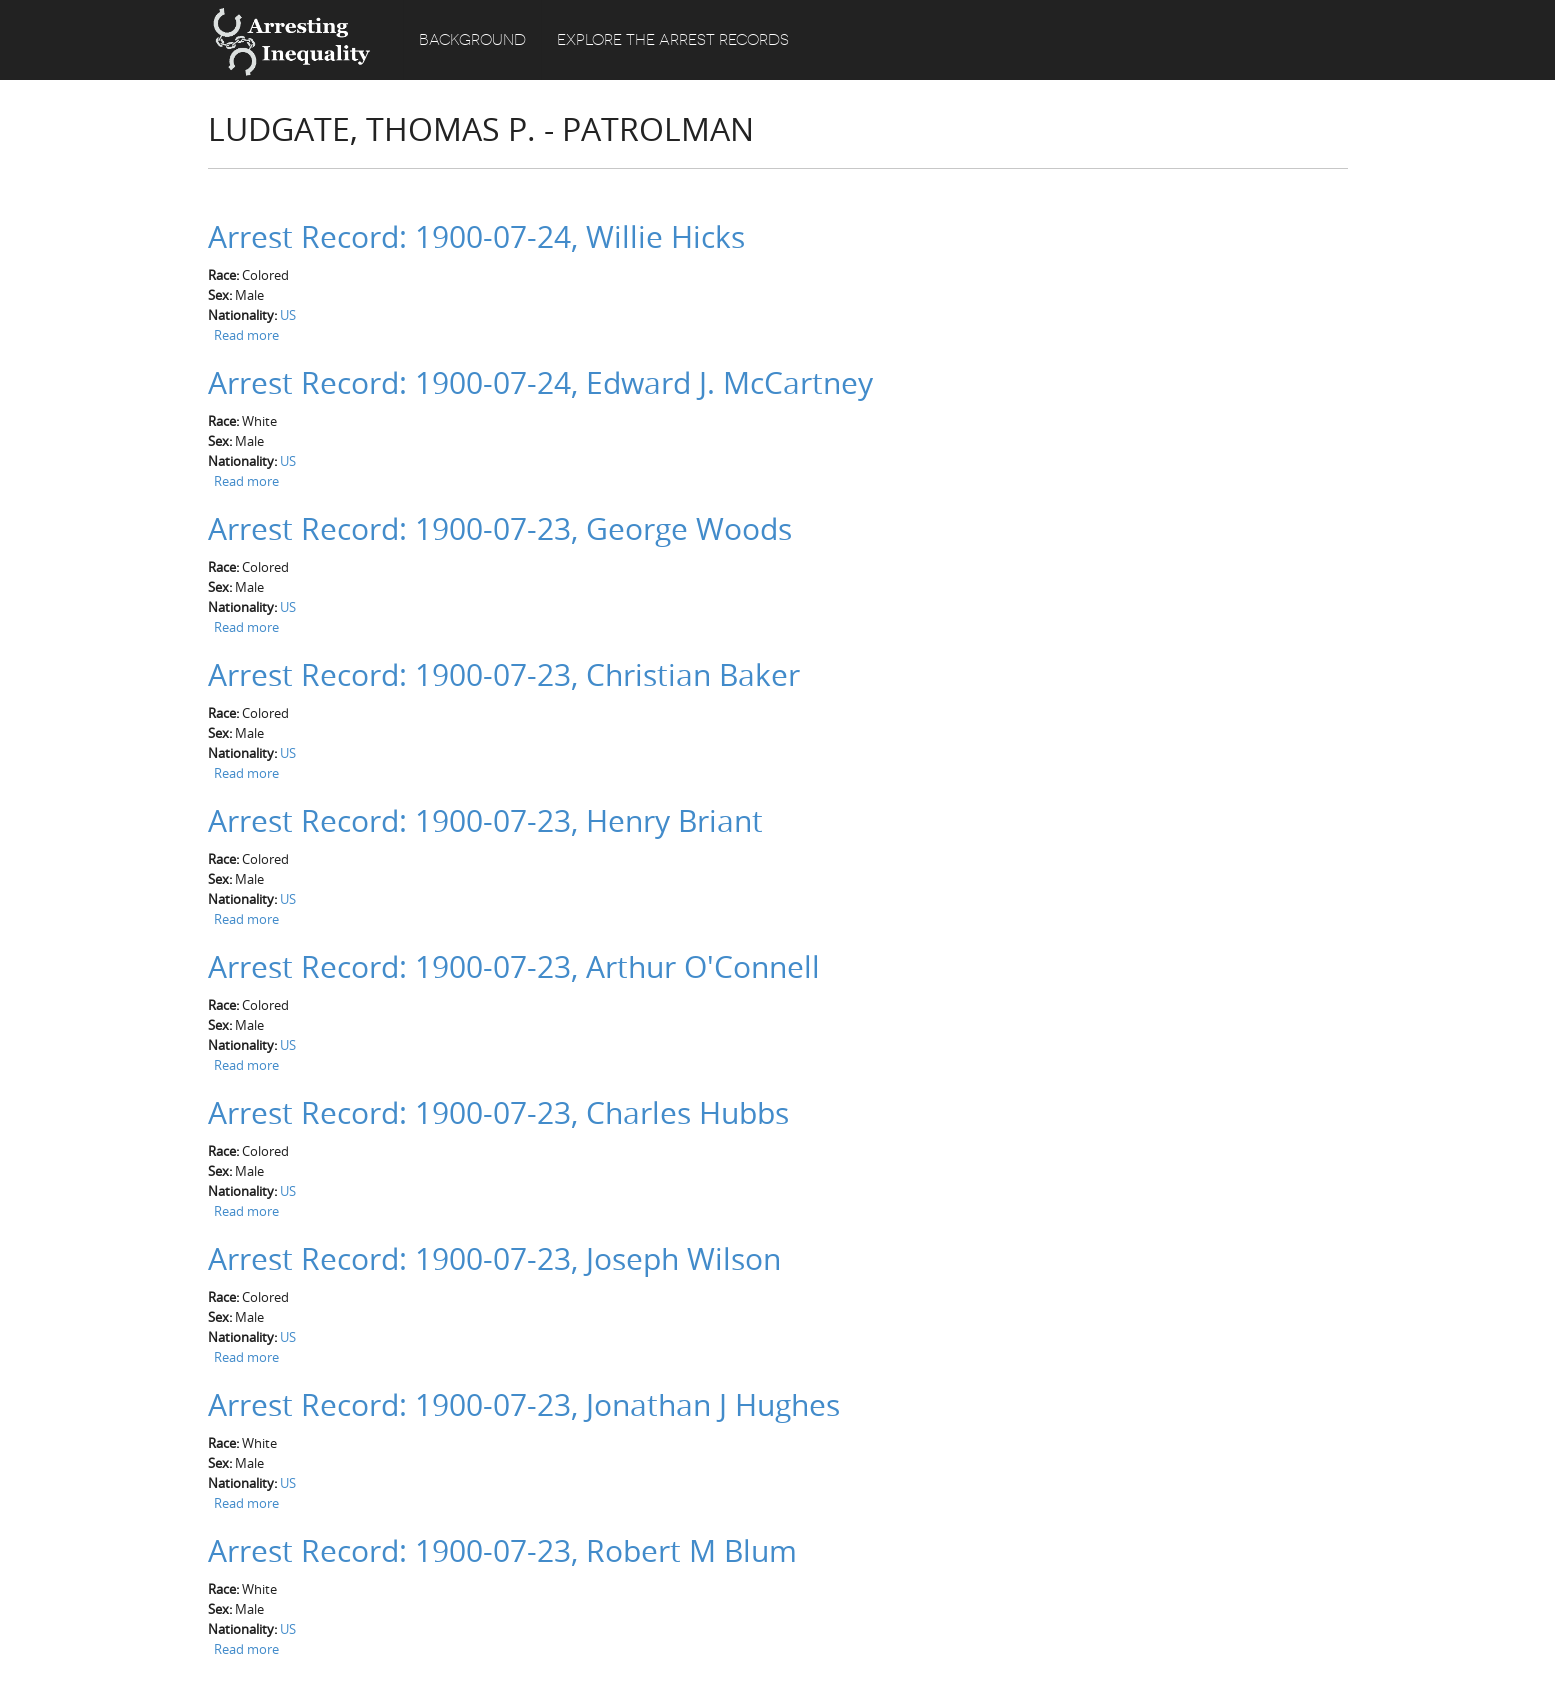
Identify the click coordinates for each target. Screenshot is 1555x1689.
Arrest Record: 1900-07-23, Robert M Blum (502, 1551)
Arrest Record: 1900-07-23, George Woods (500, 529)
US (288, 315)
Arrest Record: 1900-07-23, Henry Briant (485, 821)
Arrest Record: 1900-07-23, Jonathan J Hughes (524, 1405)
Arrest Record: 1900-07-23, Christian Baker (504, 675)
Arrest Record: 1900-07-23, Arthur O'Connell (514, 967)
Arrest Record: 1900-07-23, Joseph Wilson (494, 1259)
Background (472, 40)
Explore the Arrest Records (673, 40)
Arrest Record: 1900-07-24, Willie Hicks (476, 237)
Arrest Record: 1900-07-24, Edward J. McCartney (540, 383)
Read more (246, 335)
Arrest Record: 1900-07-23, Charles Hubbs (498, 1113)
